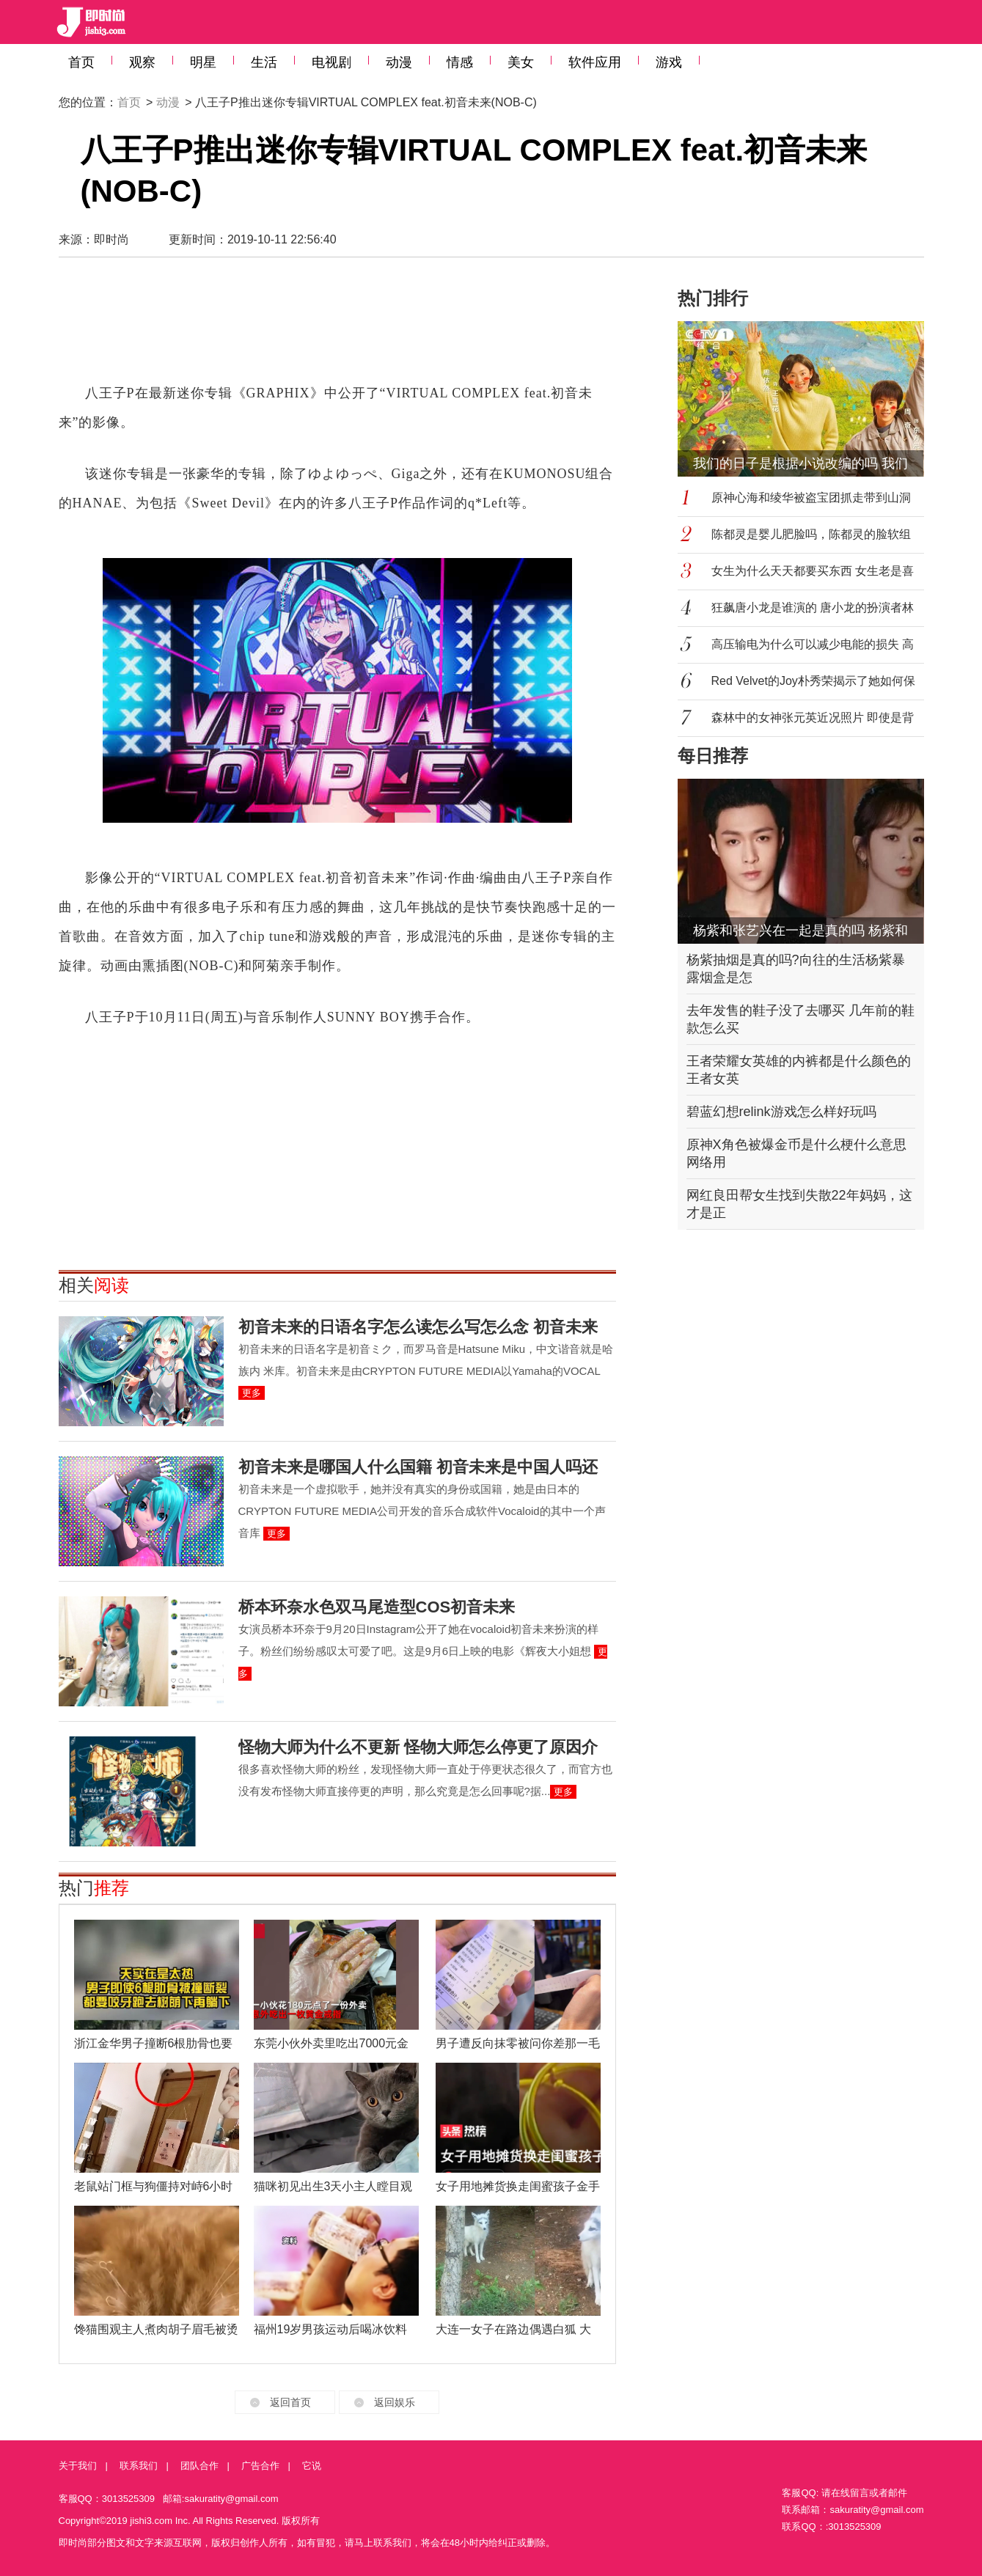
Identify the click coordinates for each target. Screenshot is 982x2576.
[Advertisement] (337, 327)
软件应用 (594, 62)
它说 (311, 2465)
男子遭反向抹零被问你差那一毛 (518, 2043)
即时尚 (111, 239)
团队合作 (199, 2465)
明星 (203, 62)
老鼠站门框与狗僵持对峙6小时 (153, 2186)
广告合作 (260, 2465)
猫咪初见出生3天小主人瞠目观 (333, 2186)
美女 (521, 62)
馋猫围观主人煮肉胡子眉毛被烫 (156, 2329)
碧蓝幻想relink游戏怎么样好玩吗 (781, 1111)
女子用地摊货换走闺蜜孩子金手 (518, 2186)
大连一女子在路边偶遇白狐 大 (513, 2329)
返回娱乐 (394, 2402)
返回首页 (290, 2402)
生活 (264, 62)
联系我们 (139, 2465)
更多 (251, 1392)
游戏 (669, 62)
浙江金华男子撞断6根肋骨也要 (153, 2043)
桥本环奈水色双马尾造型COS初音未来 (377, 1607)
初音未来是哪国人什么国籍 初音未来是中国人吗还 (418, 1467)
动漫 (399, 62)
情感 (460, 62)
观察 (142, 62)
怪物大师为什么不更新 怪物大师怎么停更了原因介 (418, 1747)
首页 (81, 62)
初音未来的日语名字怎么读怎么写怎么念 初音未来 (418, 1327)
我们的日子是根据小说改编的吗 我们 (800, 463)
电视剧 (331, 62)
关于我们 (78, 2465)
